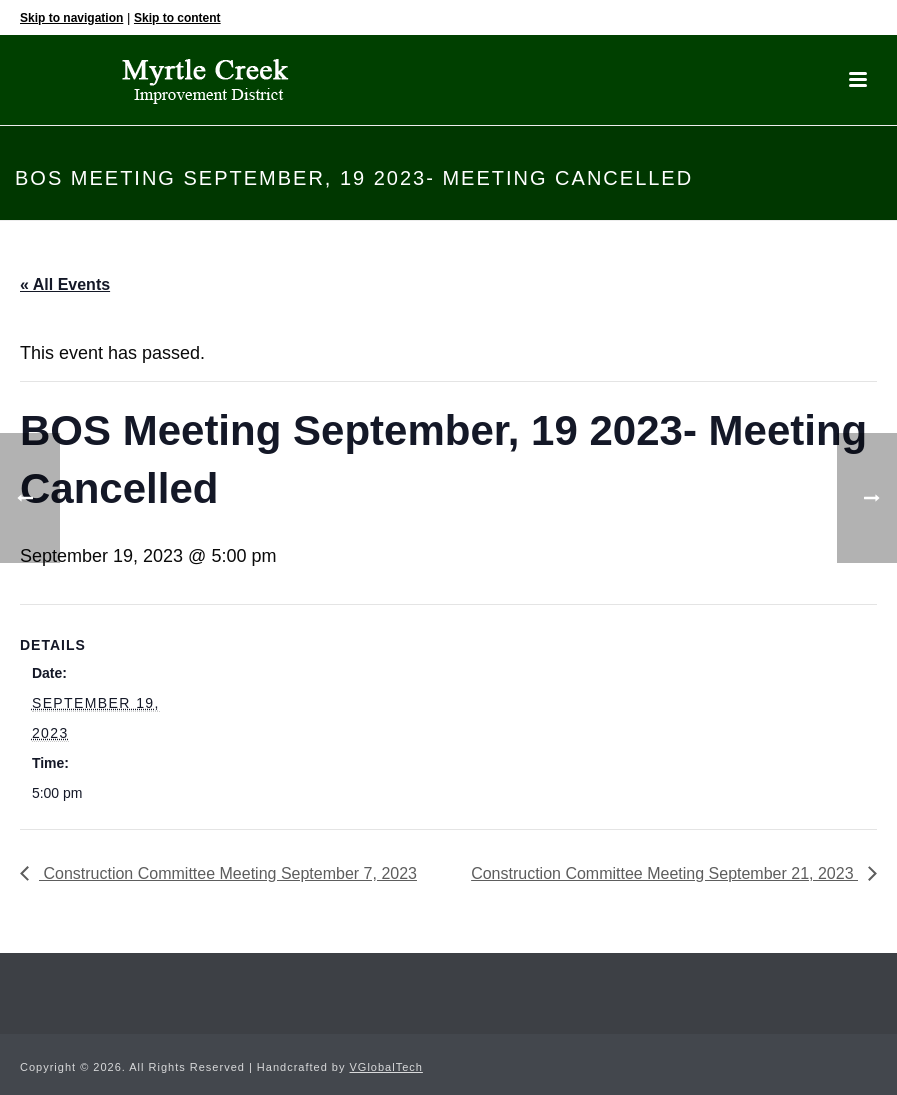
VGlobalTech (386, 1067)
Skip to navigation (71, 18)
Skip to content (177, 18)
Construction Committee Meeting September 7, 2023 (228, 873)
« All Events (65, 284)
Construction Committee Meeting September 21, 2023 (664, 873)
